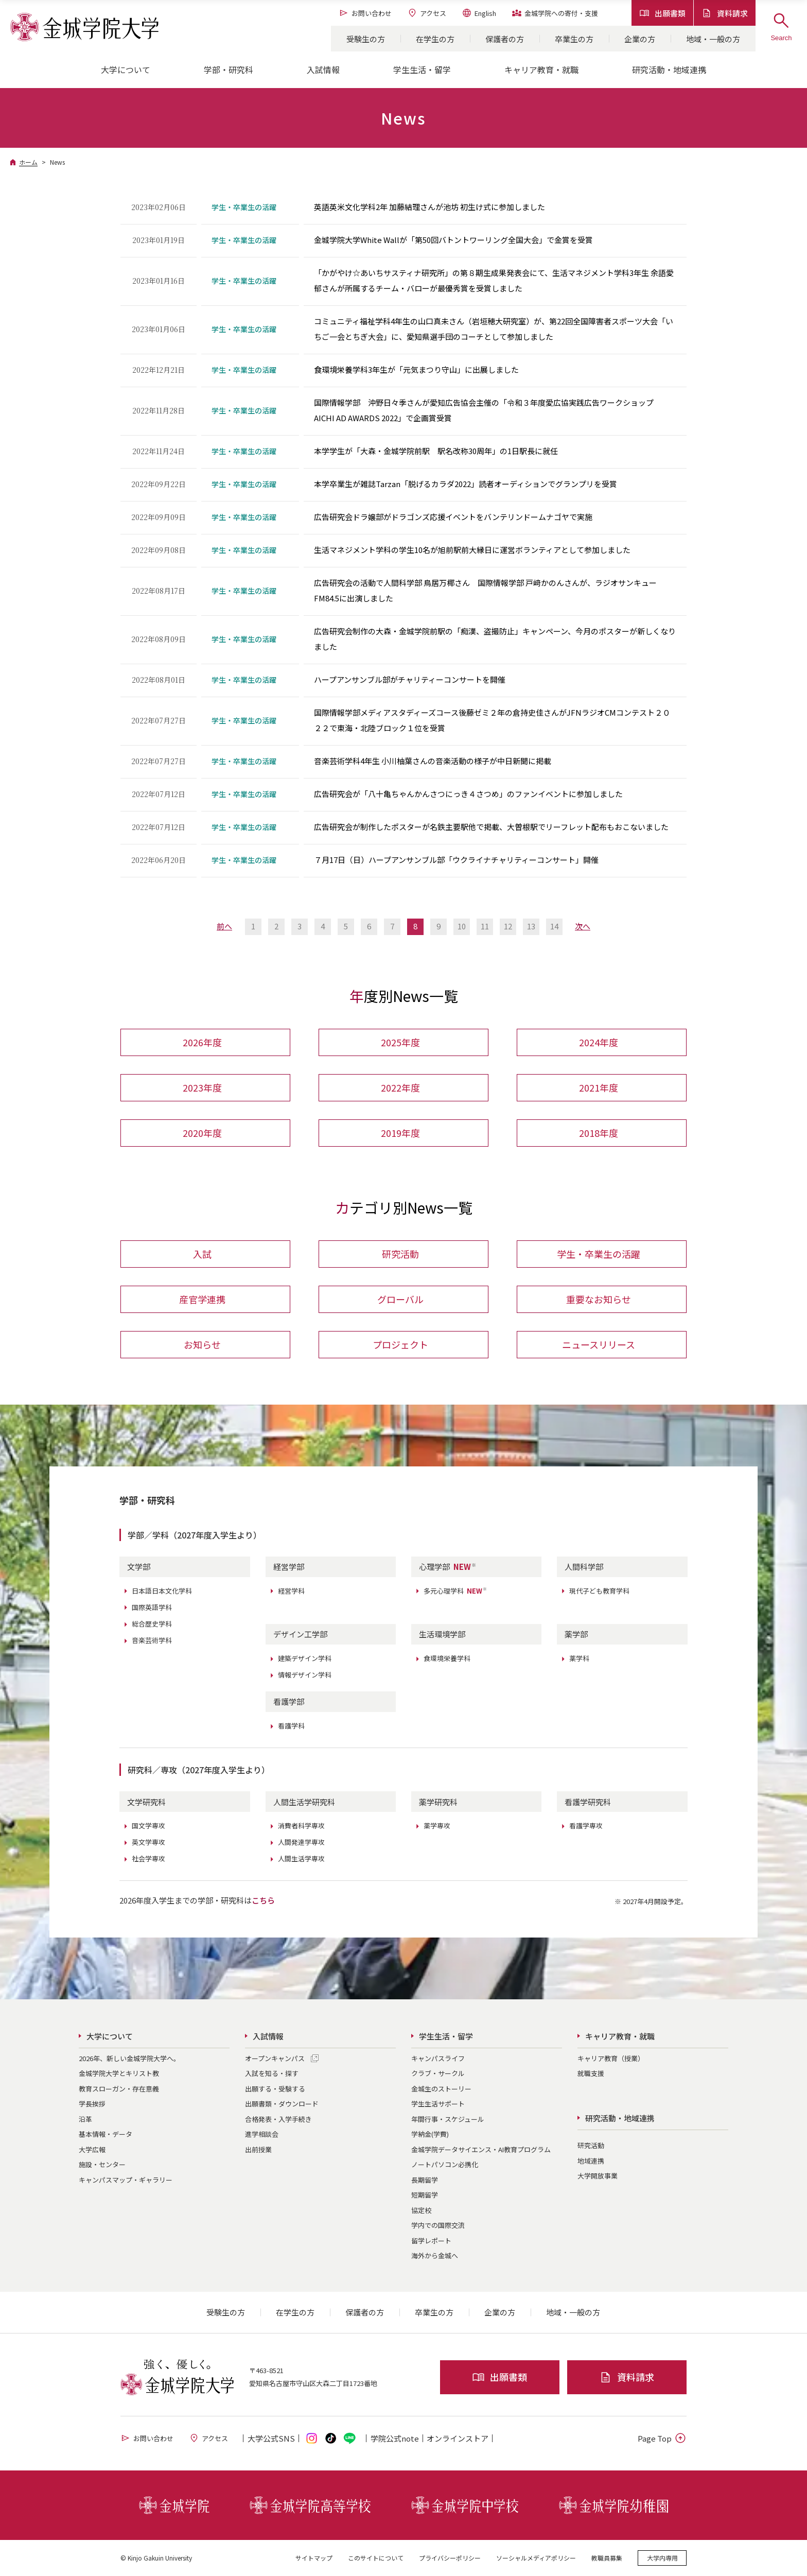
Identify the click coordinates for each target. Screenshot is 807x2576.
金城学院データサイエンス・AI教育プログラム (481, 2149)
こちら (263, 1900)
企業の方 (639, 38)
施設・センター (102, 2164)
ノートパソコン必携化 (444, 2164)
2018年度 (598, 1132)
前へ (224, 926)
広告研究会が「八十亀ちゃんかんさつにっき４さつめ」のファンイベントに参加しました (468, 793)
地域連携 (590, 2161)
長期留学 (424, 2180)
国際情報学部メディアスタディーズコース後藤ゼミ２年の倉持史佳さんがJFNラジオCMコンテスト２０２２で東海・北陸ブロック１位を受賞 (492, 720)
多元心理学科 (455, 1591)
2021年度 (598, 1087)
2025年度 (400, 1042)
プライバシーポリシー (450, 2557)
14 (554, 926)
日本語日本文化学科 (162, 1591)
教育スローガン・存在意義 (119, 2089)
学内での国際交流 (438, 2225)
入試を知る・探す (272, 2073)
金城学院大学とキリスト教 (119, 2073)
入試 (202, 1253)
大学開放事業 (597, 2176)
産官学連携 (202, 1299)
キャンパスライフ (438, 2058)
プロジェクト (400, 1344)
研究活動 (400, 1253)
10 (462, 926)
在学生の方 (435, 38)
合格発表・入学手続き (278, 2119)
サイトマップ (313, 2557)
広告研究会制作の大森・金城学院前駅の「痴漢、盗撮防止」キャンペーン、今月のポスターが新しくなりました (495, 639)
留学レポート (431, 2240)
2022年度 (400, 1087)
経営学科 (291, 1591)
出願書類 (662, 13)
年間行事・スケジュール (447, 2119)
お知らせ (202, 1344)
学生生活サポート (438, 2103)
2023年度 (202, 1087)
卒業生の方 (574, 38)
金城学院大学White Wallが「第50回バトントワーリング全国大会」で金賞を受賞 (453, 239)
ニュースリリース (598, 1344)
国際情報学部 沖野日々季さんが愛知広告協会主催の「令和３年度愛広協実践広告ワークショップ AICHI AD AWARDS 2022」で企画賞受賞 (487, 410)
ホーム (28, 162)
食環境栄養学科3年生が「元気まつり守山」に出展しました (416, 369)
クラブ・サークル (438, 2073)
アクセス (426, 13)
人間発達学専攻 (301, 1842)
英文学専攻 (148, 1842)
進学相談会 (261, 2134)
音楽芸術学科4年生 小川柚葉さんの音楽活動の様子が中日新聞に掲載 (432, 760)
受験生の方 (365, 38)
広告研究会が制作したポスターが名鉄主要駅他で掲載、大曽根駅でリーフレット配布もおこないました (491, 826)
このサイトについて (376, 2557)
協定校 (421, 2210)
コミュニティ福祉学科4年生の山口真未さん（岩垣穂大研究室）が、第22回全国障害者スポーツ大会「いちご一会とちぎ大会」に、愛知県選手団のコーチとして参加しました (493, 329)
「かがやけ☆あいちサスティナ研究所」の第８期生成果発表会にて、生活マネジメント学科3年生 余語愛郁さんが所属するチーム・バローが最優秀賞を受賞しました (494, 280)
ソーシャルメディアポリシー (536, 2557)
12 (508, 926)
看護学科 (291, 1726)
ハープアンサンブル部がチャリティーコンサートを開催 (409, 679)
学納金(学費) (430, 2134)
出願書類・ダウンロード (282, 2103)
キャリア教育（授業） (610, 2058)
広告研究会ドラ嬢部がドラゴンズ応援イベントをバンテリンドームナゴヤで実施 (453, 516)
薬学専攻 (437, 1825)
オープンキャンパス (275, 2058)
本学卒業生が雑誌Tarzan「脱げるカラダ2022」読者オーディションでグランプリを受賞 (465, 483)
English (479, 13)
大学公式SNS (271, 2438)
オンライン (457, 2438)
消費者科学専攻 (301, 1825)
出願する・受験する (275, 2089)
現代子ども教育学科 (599, 1591)
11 (485, 926)
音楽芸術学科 (152, 1640)
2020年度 (202, 1132)
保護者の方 (504, 38)
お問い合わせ (365, 13)
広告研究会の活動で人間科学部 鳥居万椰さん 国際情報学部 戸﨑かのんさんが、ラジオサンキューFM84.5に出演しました (485, 590)
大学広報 (92, 2149)
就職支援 (590, 2073)
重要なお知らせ (598, 1299)
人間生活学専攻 (301, 1858)
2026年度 (202, 1042)
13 (531, 926)
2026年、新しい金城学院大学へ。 (129, 2058)
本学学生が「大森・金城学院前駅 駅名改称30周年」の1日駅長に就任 (436, 450)
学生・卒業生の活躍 (598, 1253)
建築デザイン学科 (304, 1658)
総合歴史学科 (152, 1624)
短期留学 (424, 2195)
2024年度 (598, 1042)
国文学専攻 (148, 1825)
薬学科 (579, 1658)
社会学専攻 (148, 1858)
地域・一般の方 (713, 38)
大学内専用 (662, 2557)
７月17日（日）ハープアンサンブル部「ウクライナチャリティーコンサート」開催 (456, 859)
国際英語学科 (152, 1607)
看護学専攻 (586, 1825)
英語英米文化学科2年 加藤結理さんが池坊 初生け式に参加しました (429, 206)
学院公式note (395, 2438)
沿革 (85, 2119)
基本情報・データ (105, 2134)
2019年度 (400, 1132)
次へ (582, 926)
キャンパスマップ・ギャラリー (125, 2180)
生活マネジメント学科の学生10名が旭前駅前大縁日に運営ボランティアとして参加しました (472, 549)
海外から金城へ (434, 2255)
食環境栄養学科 (447, 1658)
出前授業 (258, 2149)
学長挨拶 (92, 2103)
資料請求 (724, 13)
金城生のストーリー (441, 2089)
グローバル (400, 1299)
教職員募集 (606, 2557)
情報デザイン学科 (304, 1675)
